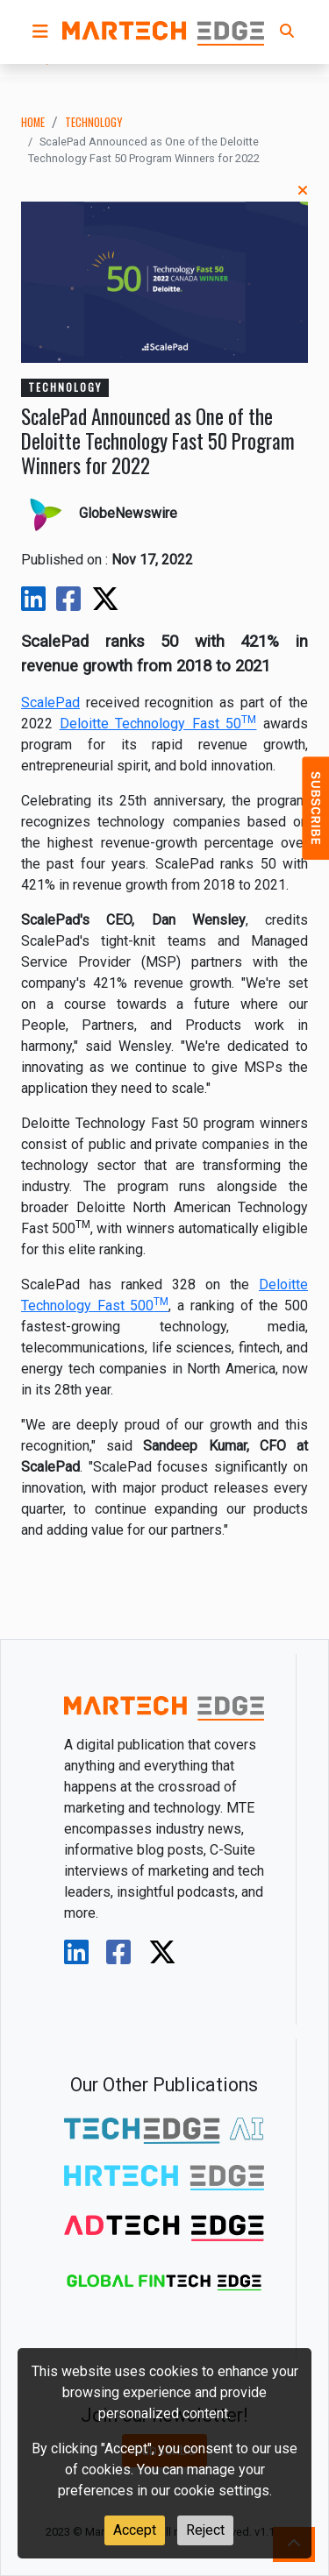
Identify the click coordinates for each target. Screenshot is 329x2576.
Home (33, 122)
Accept (134, 2530)
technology (93, 122)
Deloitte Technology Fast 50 (158, 723)
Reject (205, 2530)
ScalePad (50, 702)
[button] (40, 31)
